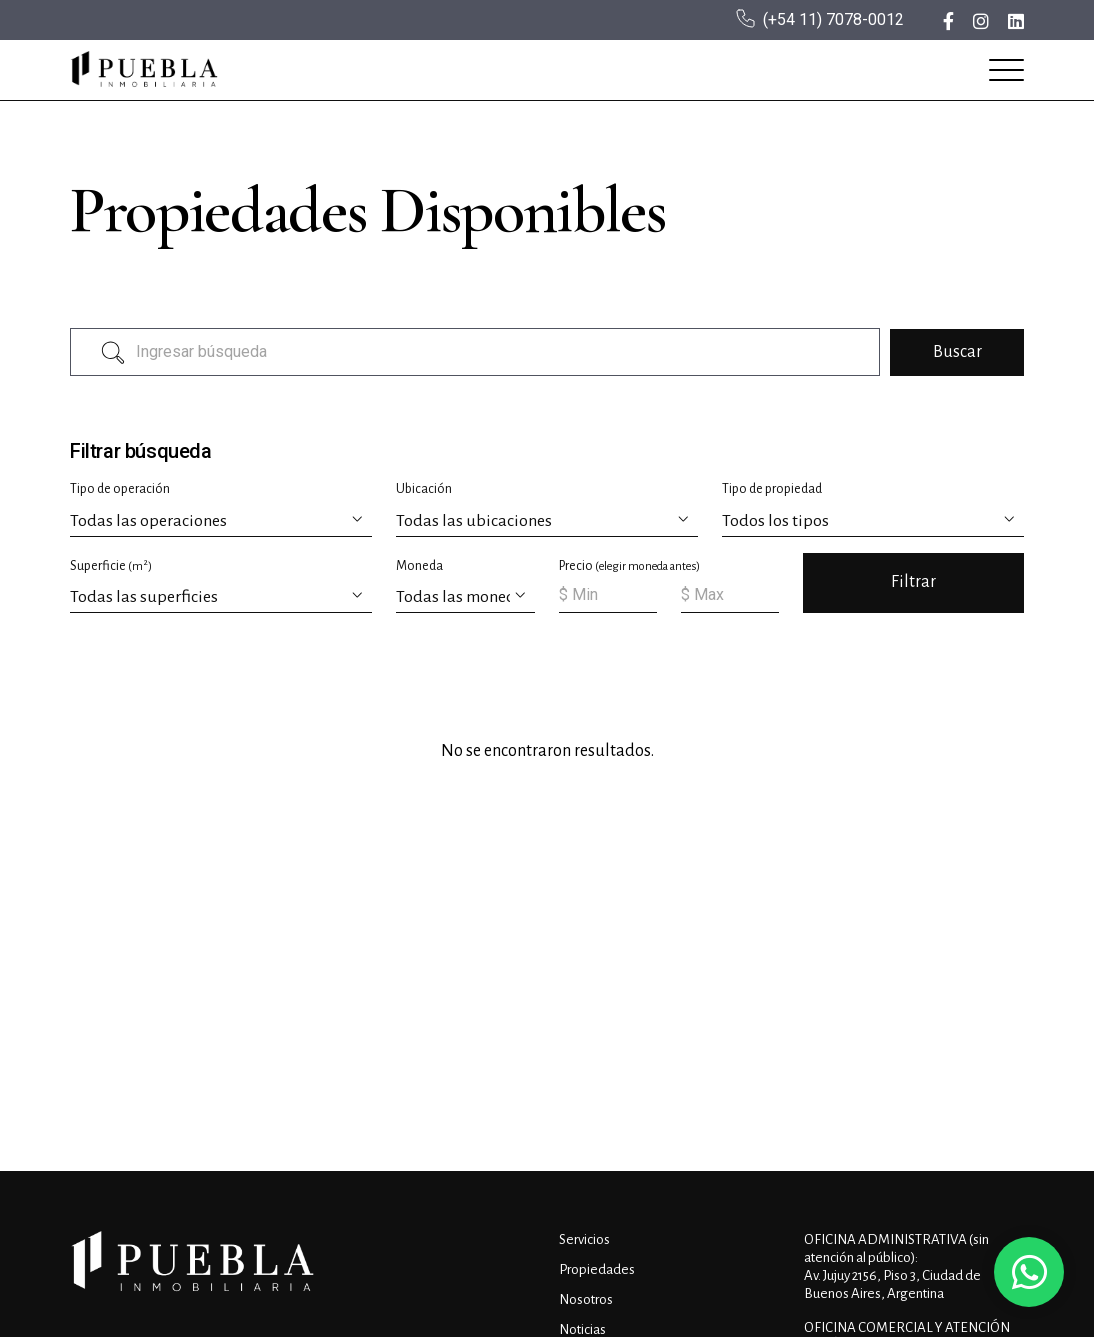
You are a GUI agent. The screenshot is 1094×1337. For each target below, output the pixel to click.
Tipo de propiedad (772, 489)
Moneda (419, 566)
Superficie (111, 565)
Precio (629, 566)
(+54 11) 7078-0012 (833, 19)
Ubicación (424, 489)
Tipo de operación (120, 489)
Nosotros (586, 1299)
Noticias (582, 1329)
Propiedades (597, 1269)
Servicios (584, 1239)
